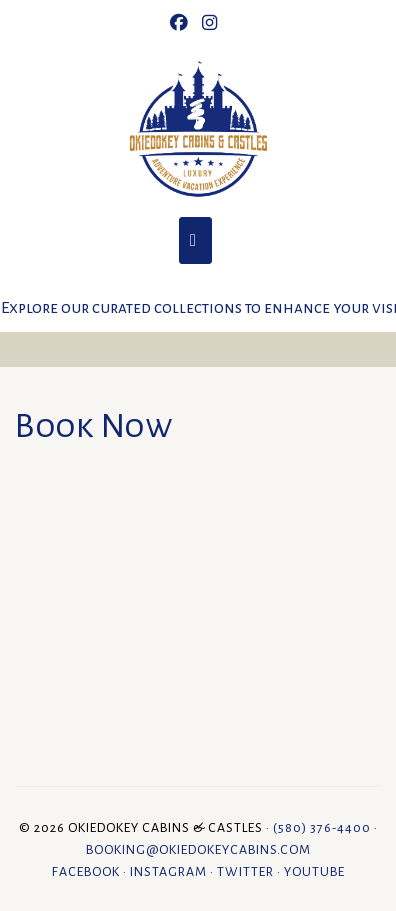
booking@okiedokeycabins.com (198, 850)
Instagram (168, 872)
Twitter (245, 872)
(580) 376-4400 (322, 828)
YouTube (314, 872)
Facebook (86, 872)
